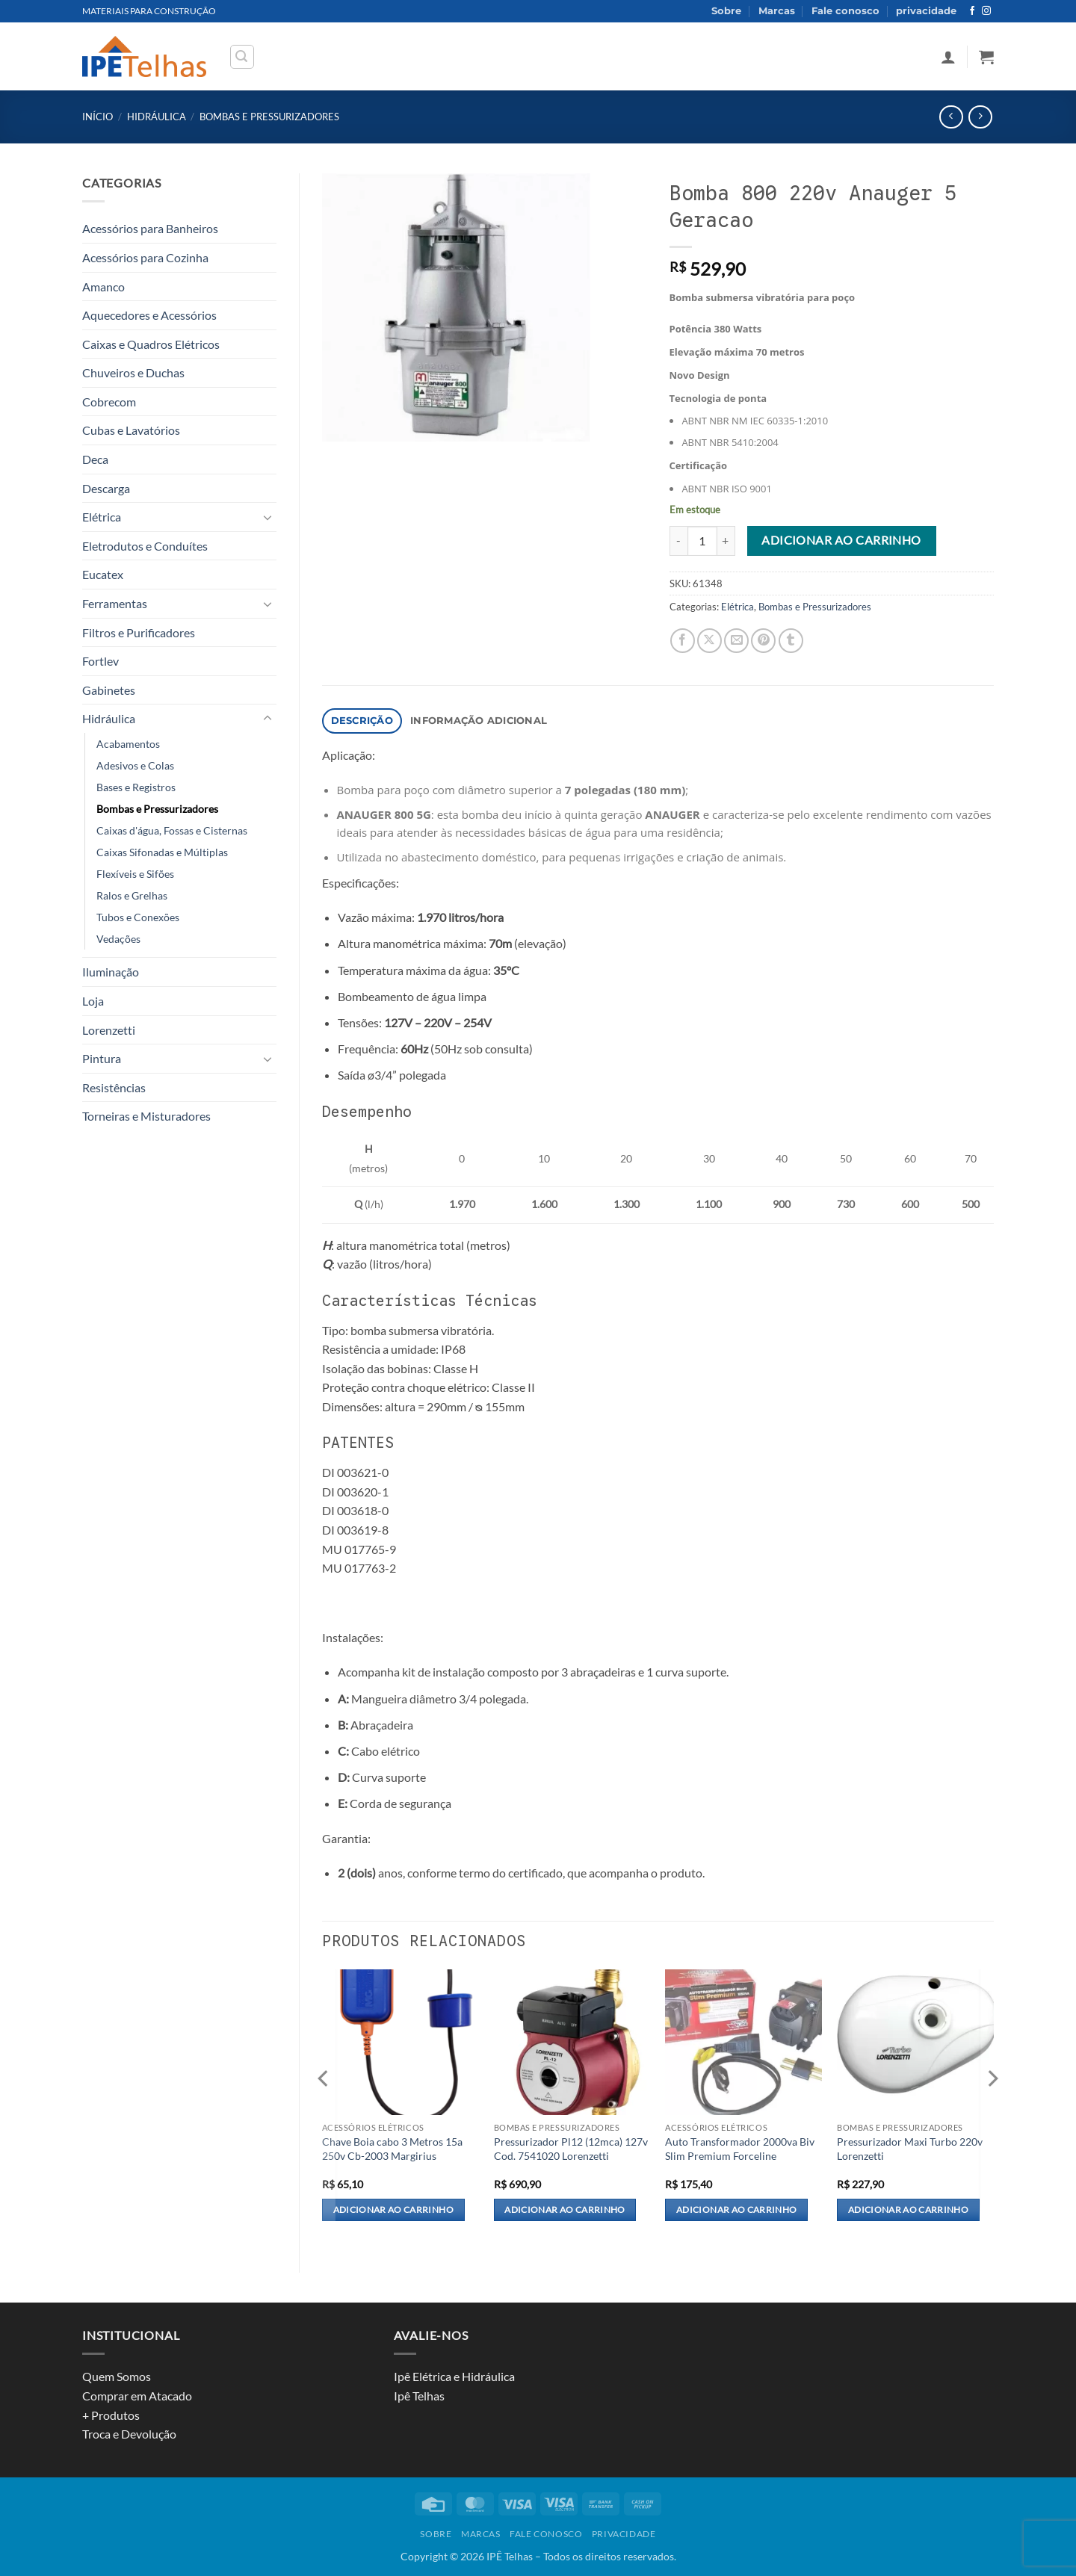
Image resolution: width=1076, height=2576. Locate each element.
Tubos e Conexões (137, 917)
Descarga (106, 488)
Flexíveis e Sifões (135, 873)
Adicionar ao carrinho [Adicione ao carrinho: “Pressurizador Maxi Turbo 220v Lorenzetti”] (908, 2209)
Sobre (726, 10)
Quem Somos (116, 2376)
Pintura (101, 1058)
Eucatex (102, 574)
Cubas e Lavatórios (131, 430)
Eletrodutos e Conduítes (145, 546)
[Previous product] (980, 117)
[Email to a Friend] (736, 640)
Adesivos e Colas (135, 765)
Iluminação (110, 972)
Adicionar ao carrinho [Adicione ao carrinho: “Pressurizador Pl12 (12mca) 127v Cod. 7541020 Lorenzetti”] (564, 2209)
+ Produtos (111, 2415)
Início (97, 117)
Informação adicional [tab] (478, 720)
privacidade (926, 10)
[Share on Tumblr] (791, 640)
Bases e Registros (136, 787)
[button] (242, 57)
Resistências (114, 1087)
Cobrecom (109, 401)
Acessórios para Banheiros (150, 228)
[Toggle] (267, 517)
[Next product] (950, 117)
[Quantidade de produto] (702, 541)
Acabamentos (128, 743)
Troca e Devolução (129, 2434)
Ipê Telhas (419, 2395)
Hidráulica (156, 117)
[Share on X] (709, 640)
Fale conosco (845, 10)
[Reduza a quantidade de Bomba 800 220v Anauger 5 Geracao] (678, 541)
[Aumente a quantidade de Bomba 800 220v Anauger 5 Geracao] (726, 541)
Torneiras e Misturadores (146, 1116)
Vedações (118, 938)
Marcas (776, 10)
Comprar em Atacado (137, 2395)
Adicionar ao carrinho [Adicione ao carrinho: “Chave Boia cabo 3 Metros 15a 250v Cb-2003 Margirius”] (393, 2209)
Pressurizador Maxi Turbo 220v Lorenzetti (910, 2148)
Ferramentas (114, 603)
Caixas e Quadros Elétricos (151, 344)
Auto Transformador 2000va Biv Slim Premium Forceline (739, 2148)
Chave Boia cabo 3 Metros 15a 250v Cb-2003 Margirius (392, 2148)
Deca (95, 459)
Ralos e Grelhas (131, 895)
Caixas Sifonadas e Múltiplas (162, 852)
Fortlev (100, 661)
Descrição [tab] (362, 720)
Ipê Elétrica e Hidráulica (454, 2376)
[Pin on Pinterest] (763, 640)
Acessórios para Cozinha (145, 257)
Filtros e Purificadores (138, 632)
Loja (93, 1001)
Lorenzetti (108, 1030)
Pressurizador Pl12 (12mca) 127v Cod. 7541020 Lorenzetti (571, 2148)
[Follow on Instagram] (986, 11)
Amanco (103, 286)
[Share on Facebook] (682, 640)
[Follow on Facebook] (972, 11)
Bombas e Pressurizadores (269, 117)
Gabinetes (108, 690)
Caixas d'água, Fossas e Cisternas (171, 830)
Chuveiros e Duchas (133, 372)
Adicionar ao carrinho (841, 540)
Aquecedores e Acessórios (149, 315)
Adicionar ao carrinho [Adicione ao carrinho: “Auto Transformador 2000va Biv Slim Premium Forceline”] (736, 2209)
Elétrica (101, 517)
